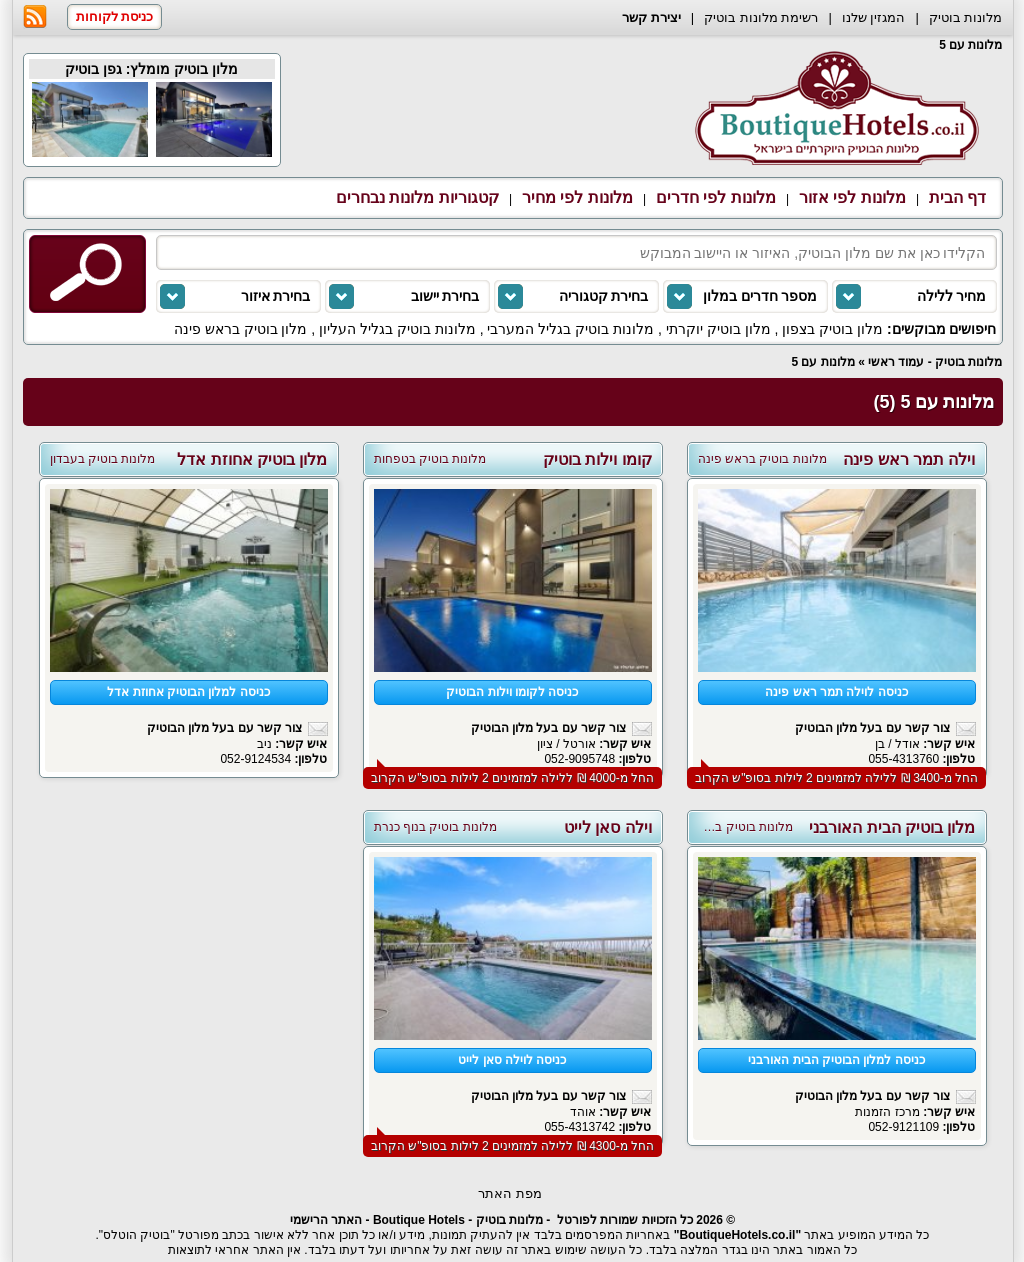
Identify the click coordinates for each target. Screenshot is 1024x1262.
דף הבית (957, 197)
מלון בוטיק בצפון (832, 329)
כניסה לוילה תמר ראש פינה (836, 692)
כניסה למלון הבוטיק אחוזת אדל (188, 692)
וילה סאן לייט (608, 827)
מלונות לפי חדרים (716, 197)
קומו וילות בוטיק (597, 459)
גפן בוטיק (93, 69)
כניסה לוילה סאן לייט (512, 1060)
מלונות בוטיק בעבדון (103, 459)
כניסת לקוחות (115, 16)
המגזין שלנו (874, 17)
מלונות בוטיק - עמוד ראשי (935, 362)
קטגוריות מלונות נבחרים (417, 197)
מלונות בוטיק (966, 17)
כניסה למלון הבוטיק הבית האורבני (836, 1060)
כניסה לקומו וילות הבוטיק (512, 692)
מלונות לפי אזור (852, 197)
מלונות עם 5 (822, 362)
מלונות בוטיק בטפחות (430, 459)
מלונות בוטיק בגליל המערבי (570, 329)
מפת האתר (510, 1193)
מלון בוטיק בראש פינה (241, 329)
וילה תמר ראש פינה (909, 459)
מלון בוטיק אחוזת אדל (252, 459)
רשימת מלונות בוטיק (761, 17)
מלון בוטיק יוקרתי (718, 329)
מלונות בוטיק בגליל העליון (397, 329)
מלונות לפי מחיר (577, 197)
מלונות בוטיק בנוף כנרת (435, 827)
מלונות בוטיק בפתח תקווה (725, 827)
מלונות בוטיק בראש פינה (762, 459)
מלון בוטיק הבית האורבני (892, 827)
